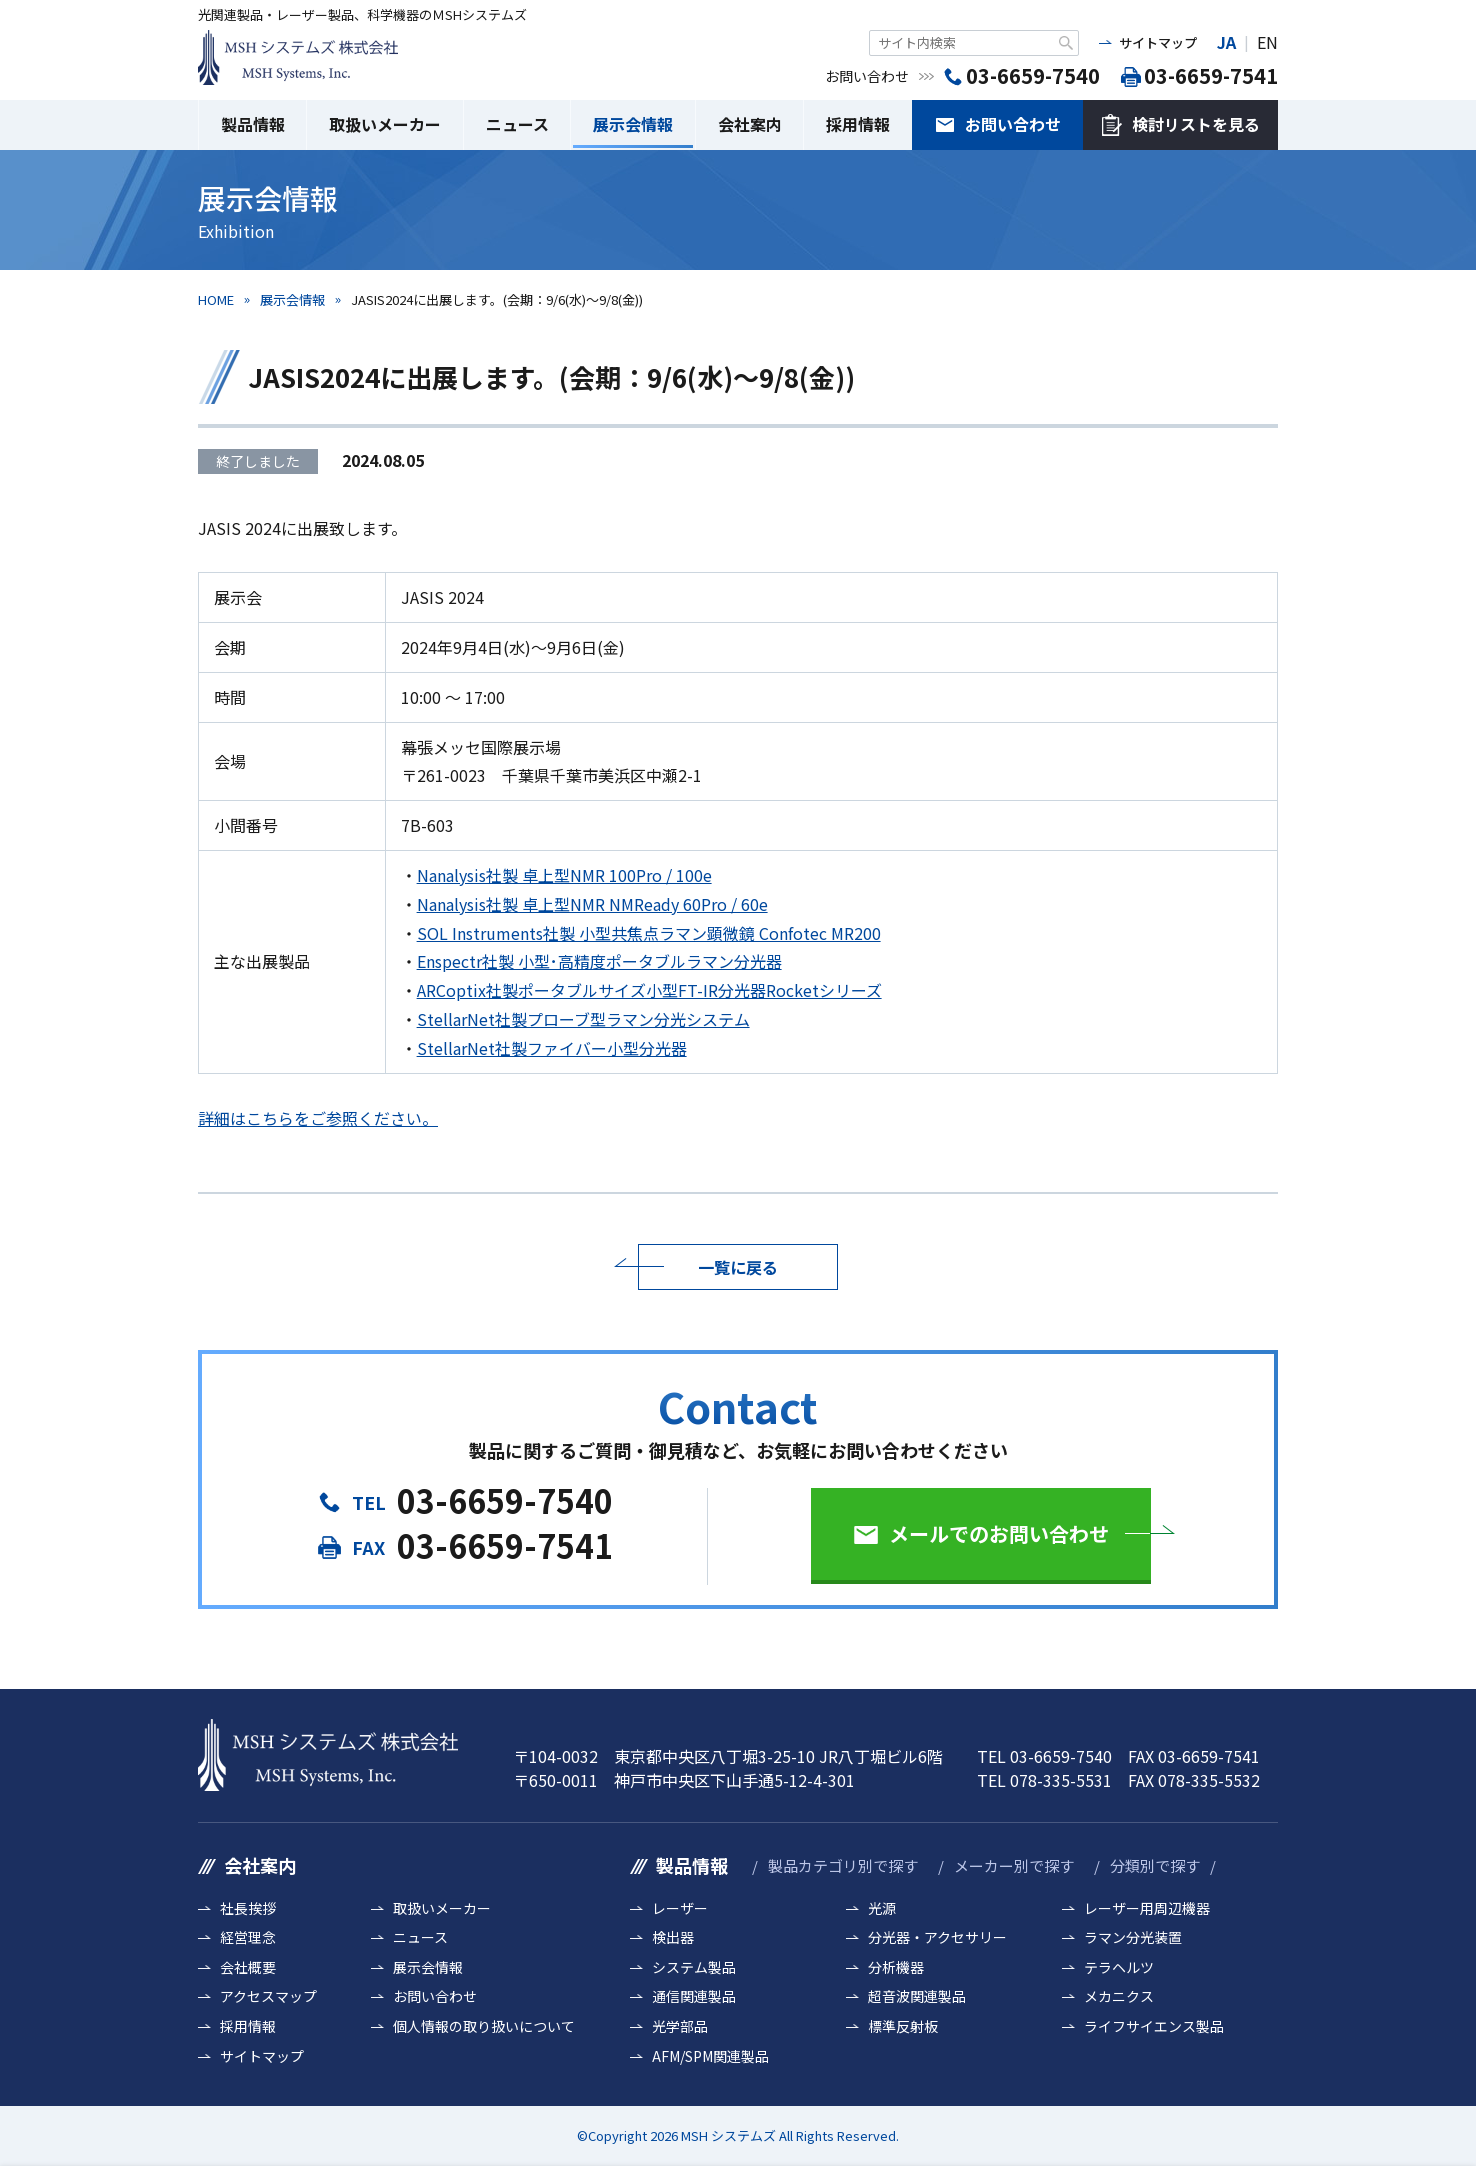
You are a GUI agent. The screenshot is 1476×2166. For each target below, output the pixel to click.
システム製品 (694, 1967)
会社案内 (750, 124)
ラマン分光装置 (1133, 1937)
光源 (882, 1908)
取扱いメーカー (385, 124)
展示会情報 (633, 124)
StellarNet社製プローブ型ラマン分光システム (583, 1019)
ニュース (517, 124)
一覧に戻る (738, 1267)
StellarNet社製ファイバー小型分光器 (552, 1048)
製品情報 (253, 124)
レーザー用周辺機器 (1147, 1908)
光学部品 (680, 2026)
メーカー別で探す (1014, 1865)
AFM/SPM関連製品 (710, 2056)
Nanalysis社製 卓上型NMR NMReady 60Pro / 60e (592, 904)
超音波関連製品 (917, 1996)
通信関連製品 (694, 1996)
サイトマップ (1158, 42)
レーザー (680, 1908)
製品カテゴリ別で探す (843, 1865)
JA (1226, 42)
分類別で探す (1155, 1865)
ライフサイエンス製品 (1154, 2026)
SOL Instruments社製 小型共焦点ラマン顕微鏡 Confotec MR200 (649, 933)
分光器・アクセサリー (937, 1937)
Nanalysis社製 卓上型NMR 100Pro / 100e (564, 875)
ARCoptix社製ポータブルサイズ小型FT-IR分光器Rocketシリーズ (649, 990)
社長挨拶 (248, 1908)
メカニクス (1119, 1996)
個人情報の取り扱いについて (484, 2026)
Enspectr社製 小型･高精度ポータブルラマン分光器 (599, 961)
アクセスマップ (268, 1996)
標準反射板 (903, 2026)
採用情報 (858, 124)
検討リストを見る (1196, 124)
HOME (216, 299)
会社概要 (248, 1967)
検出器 (673, 1937)
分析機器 (896, 1967)
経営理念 (248, 1937)
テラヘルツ (1119, 1967)
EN (1267, 42)
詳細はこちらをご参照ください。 (318, 1118)
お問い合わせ (1013, 124)
